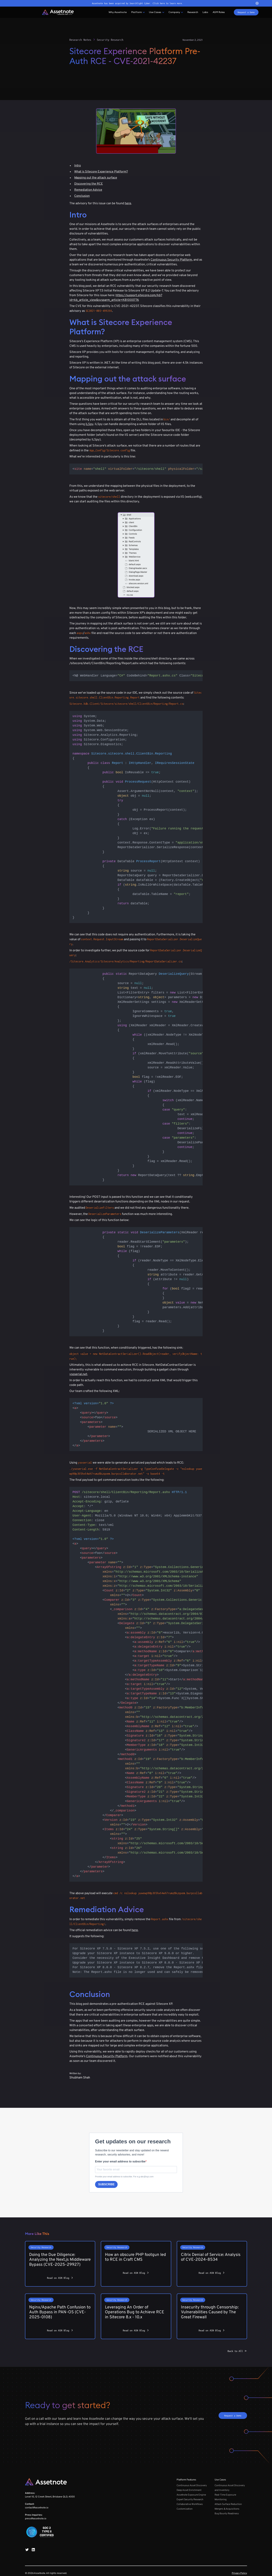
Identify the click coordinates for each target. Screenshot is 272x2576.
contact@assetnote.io (36, 2507)
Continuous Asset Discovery (192, 2485)
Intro (77, 166)
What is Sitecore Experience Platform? (101, 172)
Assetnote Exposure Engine (191, 2494)
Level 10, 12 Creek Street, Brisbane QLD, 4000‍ (50, 2506)
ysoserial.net (78, 1374)
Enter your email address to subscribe (120, 2161)
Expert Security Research (190, 2499)
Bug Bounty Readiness (227, 2513)
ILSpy (89, 424)
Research (192, 12)
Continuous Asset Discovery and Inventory (230, 2488)
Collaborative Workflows (190, 2504)
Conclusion (82, 196)
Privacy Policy (239, 2573)
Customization (185, 2509)
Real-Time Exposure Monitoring (225, 2497)
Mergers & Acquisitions (227, 2509)
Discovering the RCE (88, 184)
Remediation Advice (88, 190)
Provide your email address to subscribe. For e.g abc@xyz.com (124, 2176)
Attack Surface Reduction (228, 2504)
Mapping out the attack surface (95, 178)
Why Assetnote (118, 12)
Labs (205, 12)
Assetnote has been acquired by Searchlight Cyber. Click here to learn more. (137, 3)
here (128, 203)
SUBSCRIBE (106, 2184)
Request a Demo (246, 12)
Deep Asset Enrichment (189, 2490)
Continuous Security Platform (171, 260)
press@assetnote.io (35, 2518)
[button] (138, 12)
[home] (58, 12)
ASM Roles (219, 12)
